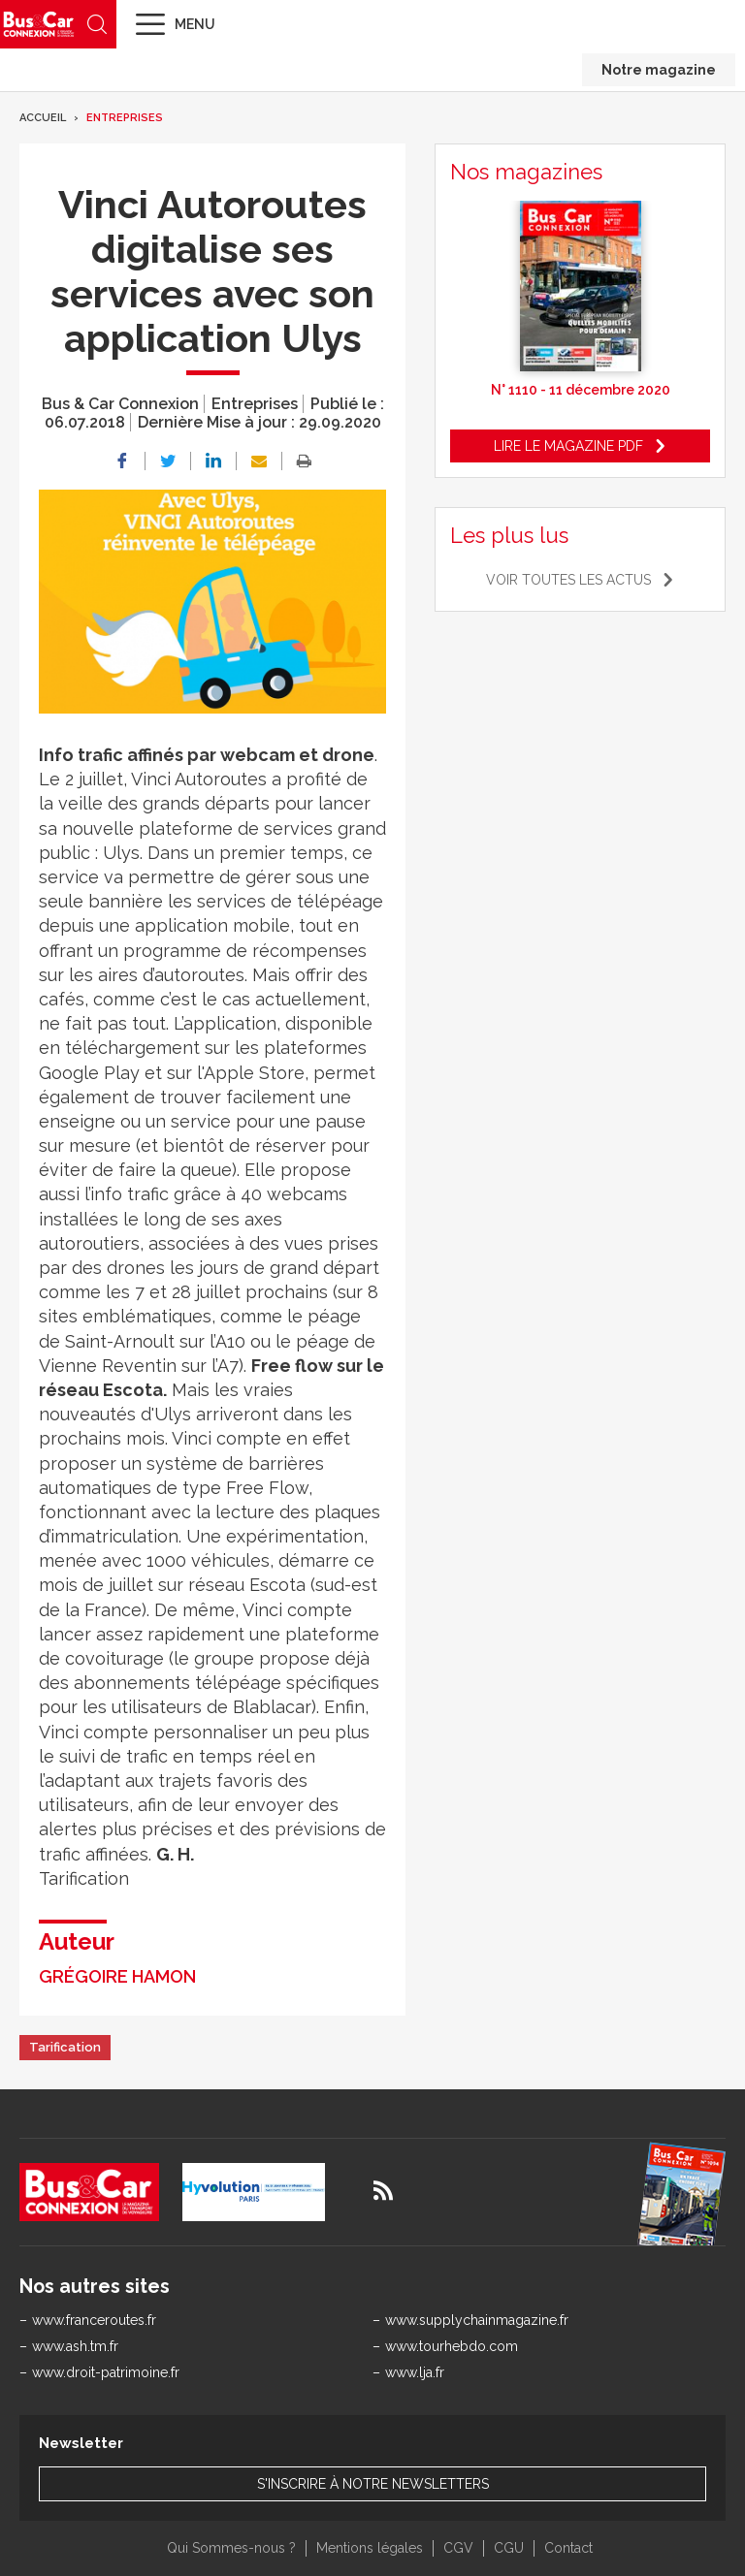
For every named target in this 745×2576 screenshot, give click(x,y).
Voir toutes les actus (568, 580)
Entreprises (124, 117)
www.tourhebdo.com (451, 2346)
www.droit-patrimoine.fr (105, 2372)
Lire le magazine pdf (568, 446)
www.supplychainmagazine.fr (476, 2320)
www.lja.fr (414, 2372)
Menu (195, 24)
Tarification (65, 2047)
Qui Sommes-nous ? (231, 2548)
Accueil (42, 117)
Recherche (97, 24)
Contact (568, 2548)
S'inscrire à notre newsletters (373, 2484)
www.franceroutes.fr (94, 2320)
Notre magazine (658, 70)
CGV (458, 2548)
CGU (509, 2548)
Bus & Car (39, 24)
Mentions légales (369, 2548)
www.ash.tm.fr (75, 2346)
